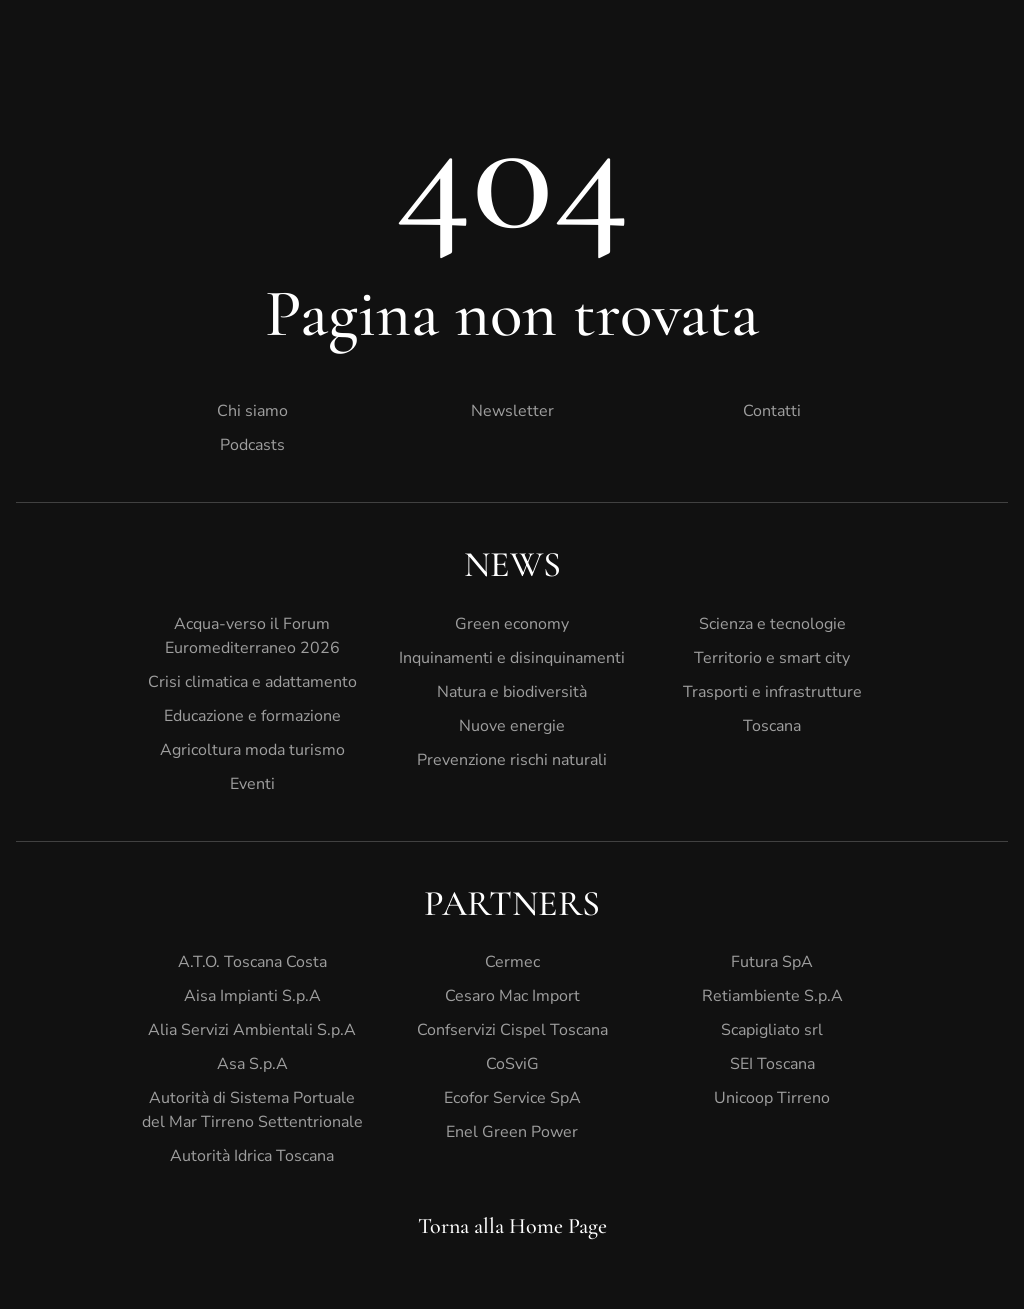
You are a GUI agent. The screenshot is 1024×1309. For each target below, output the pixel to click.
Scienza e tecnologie (772, 624)
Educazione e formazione (252, 716)
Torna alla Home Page (512, 1226)
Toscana (772, 726)
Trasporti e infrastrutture (772, 692)
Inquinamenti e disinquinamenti (512, 658)
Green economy (512, 624)
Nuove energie (512, 726)
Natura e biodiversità (512, 692)
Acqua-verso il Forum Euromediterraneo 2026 (252, 636)
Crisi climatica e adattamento (252, 682)
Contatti (772, 411)
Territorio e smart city (772, 658)
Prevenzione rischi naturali (512, 760)
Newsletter (512, 411)
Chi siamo (252, 411)
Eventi (252, 784)
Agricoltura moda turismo (252, 750)
